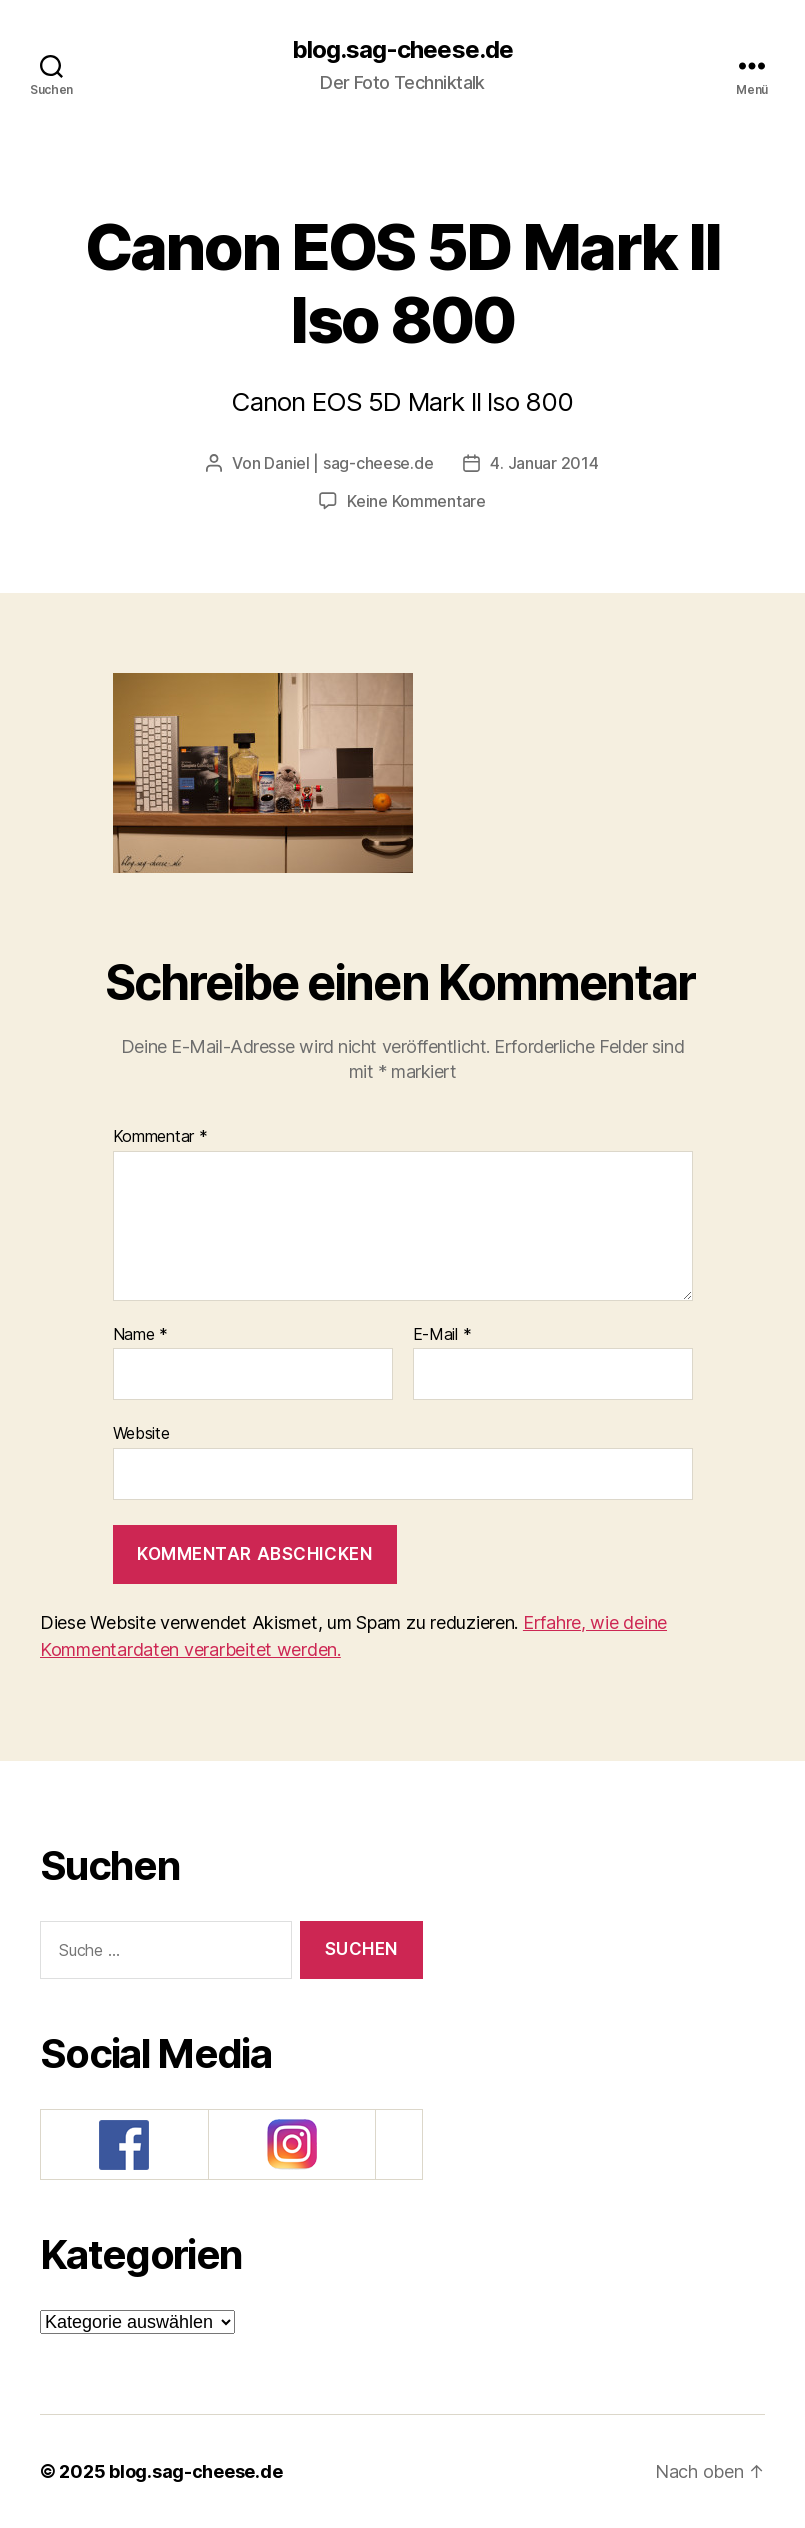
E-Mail (442, 1335)
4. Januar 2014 (544, 463)
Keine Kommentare (416, 501)
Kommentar (160, 1137)
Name (140, 1335)
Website (141, 1433)
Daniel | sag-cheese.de (348, 463)
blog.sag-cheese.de (402, 50)
